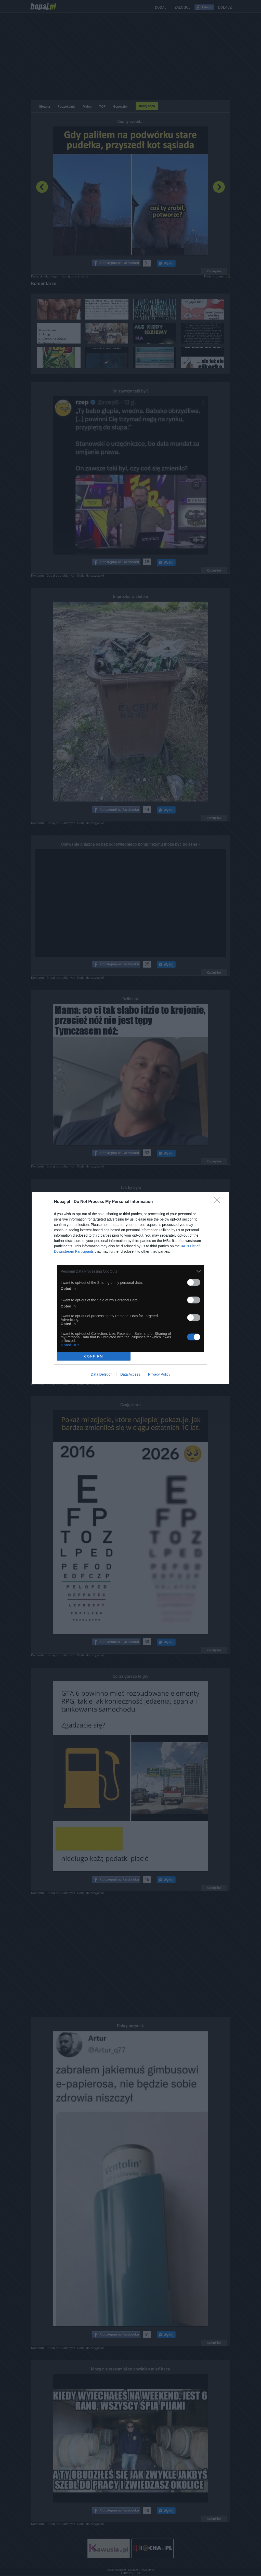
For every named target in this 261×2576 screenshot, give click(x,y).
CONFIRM (93, 1356)
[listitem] (130, 1271)
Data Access (130, 1374)
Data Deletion (101, 1374)
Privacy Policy (159, 1374)
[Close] (219, 1202)
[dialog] (130, 1288)
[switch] (193, 1282)
